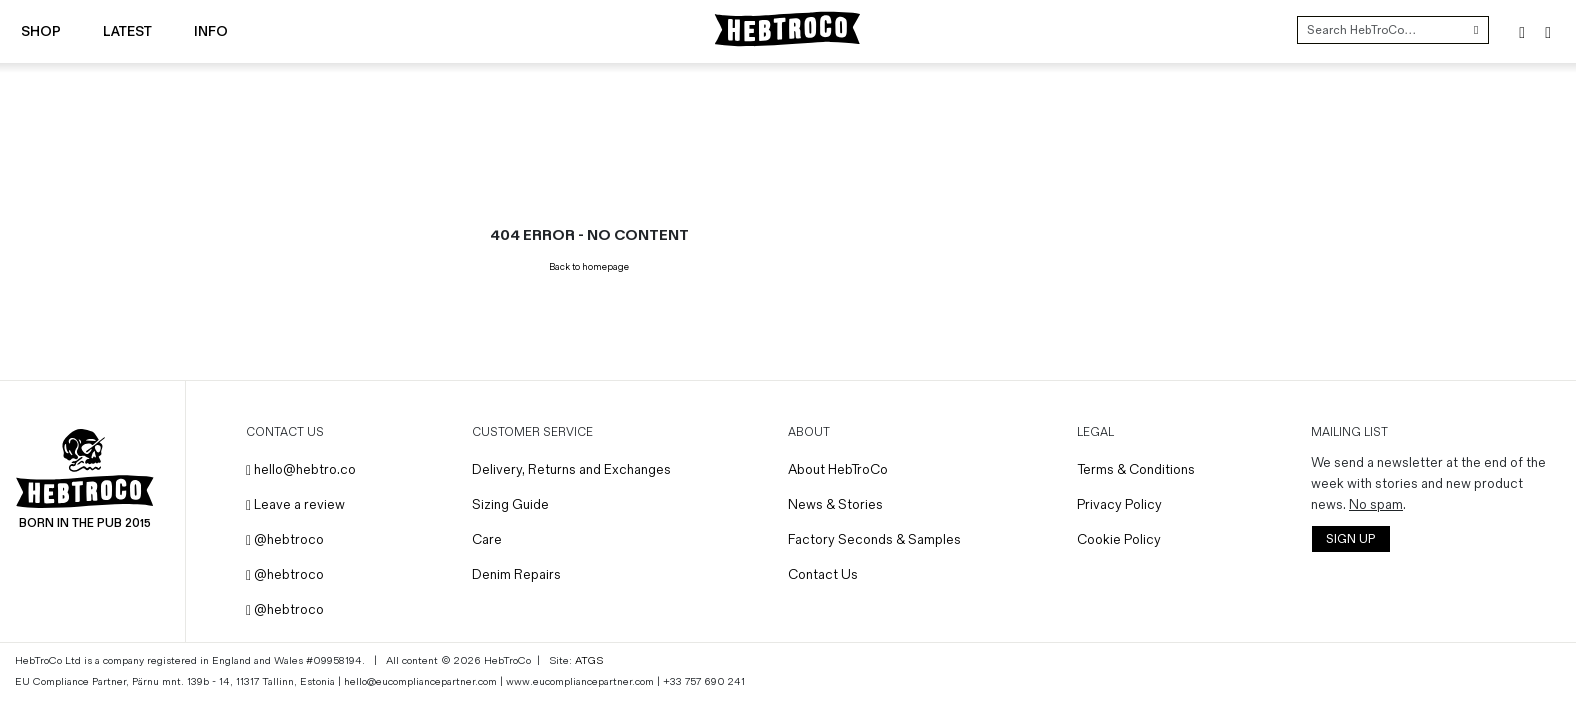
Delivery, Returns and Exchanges (571, 469)
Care (487, 539)
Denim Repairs (516, 574)
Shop (41, 31)
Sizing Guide (510, 504)
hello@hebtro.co (301, 469)
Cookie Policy (1119, 539)
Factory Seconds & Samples (874, 539)
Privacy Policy (1119, 504)
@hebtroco (285, 539)
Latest (127, 31)
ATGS (589, 660)
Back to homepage (589, 267)
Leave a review (295, 504)
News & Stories (835, 504)
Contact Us (823, 574)
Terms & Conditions (1136, 469)
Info (211, 31)
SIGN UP (1350, 539)
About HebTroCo (838, 469)
